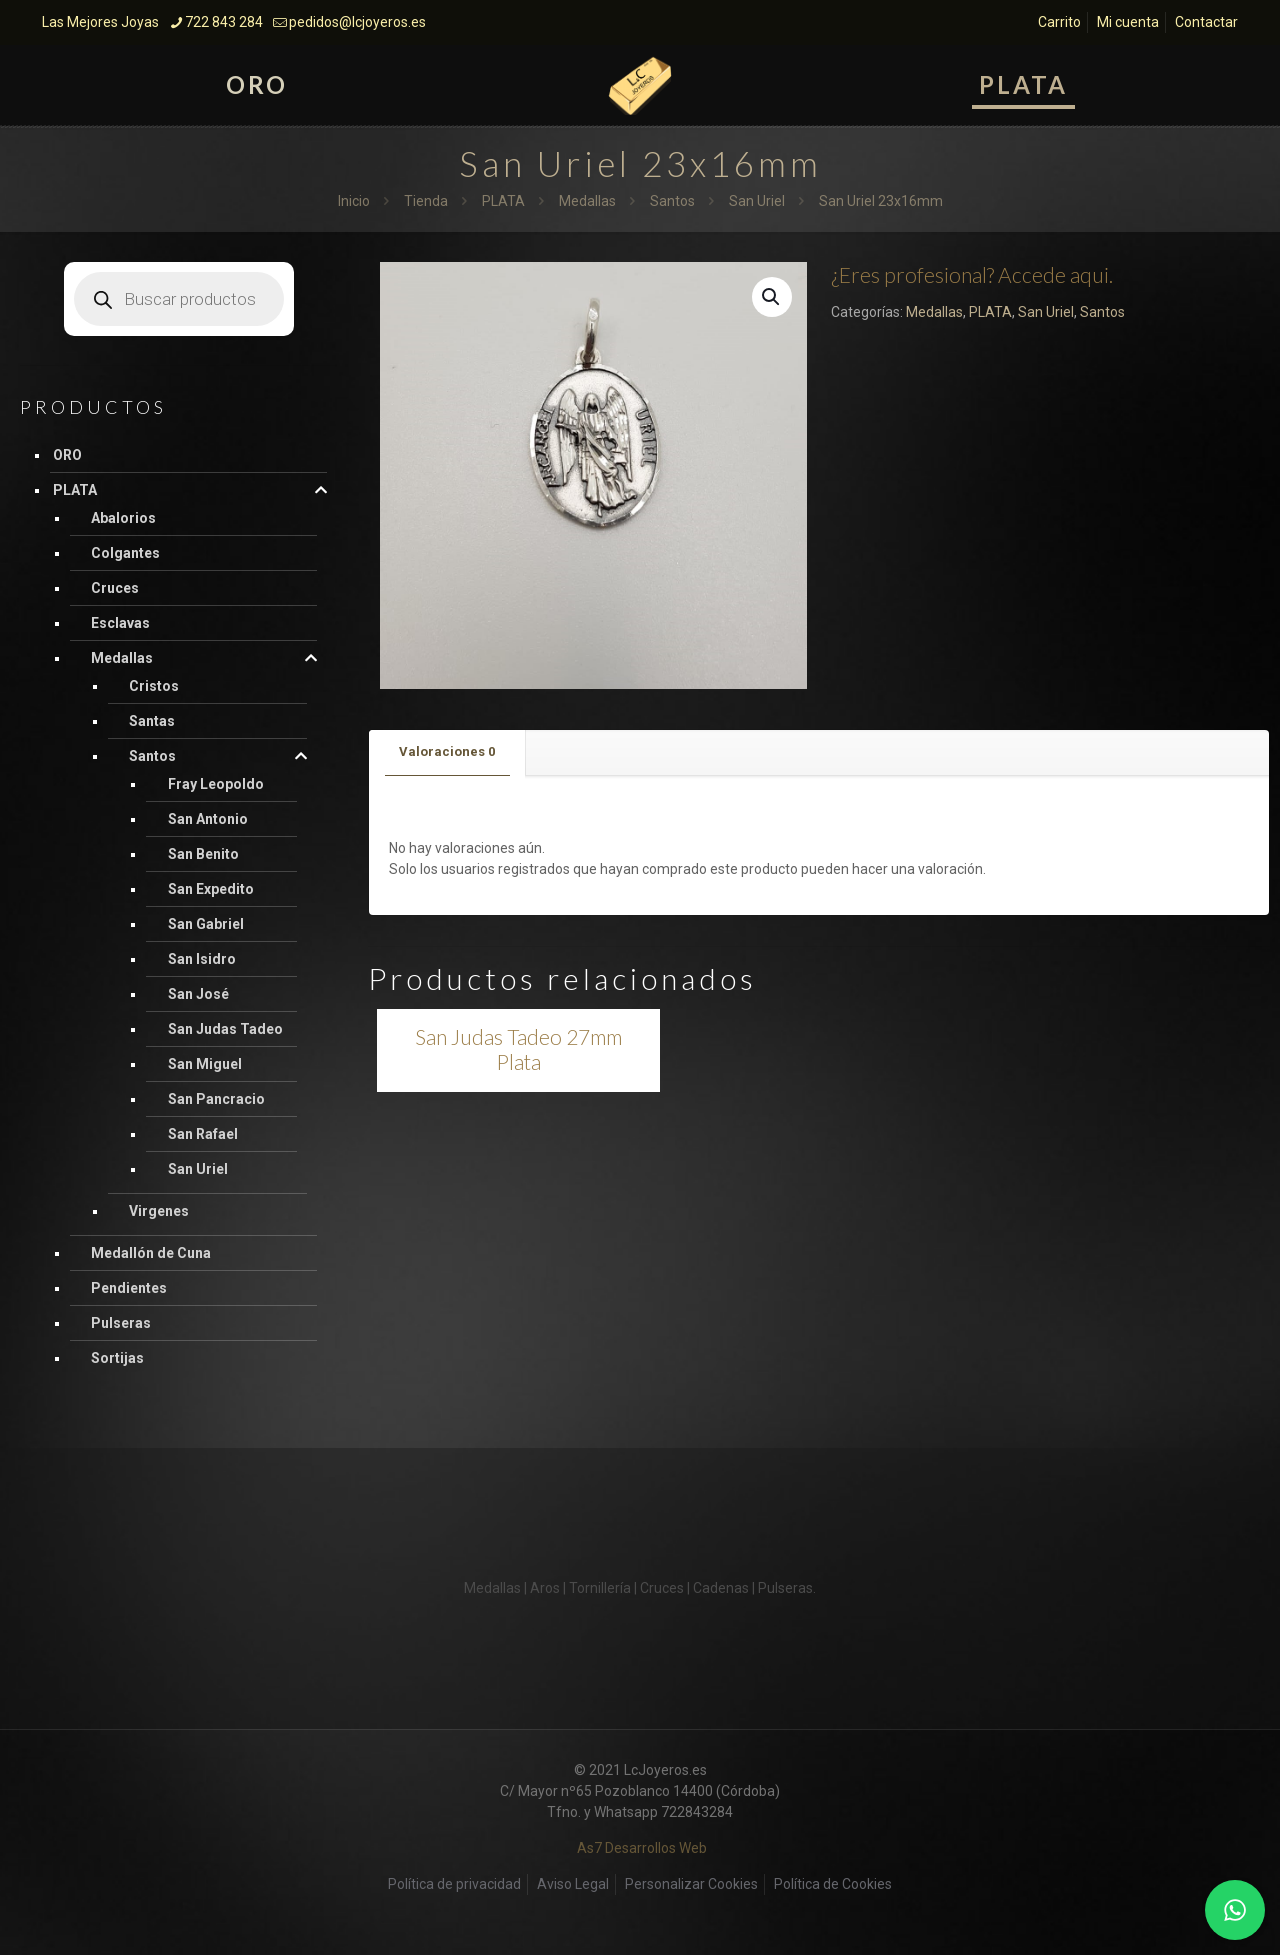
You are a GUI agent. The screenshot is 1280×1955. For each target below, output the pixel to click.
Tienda (426, 201)
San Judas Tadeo (225, 1029)
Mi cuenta (1128, 22)
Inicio (354, 201)
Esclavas (120, 623)
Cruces (115, 588)
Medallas (587, 201)
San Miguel (205, 1064)
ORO (67, 455)
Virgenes (159, 1211)
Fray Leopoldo (216, 784)
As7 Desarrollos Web (642, 1848)
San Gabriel (206, 924)
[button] (772, 297)
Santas (152, 721)
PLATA (503, 201)
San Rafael (203, 1134)
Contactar (1206, 22)
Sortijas (117, 1358)
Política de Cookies (833, 1884)
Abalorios (123, 518)
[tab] (447, 752)
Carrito (1059, 22)
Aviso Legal (573, 1884)
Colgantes (125, 553)
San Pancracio (216, 1099)
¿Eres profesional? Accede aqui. (972, 274)
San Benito (203, 854)
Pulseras (121, 1323)
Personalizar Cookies (691, 1884)
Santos (672, 201)
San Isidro (202, 959)
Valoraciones (447, 751)
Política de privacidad (454, 1884)
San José (198, 994)
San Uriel (757, 201)
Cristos (154, 686)
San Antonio (208, 819)
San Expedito (211, 889)
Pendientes (129, 1288)
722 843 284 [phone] (224, 22)
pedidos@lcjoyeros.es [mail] (357, 22)
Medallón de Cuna (151, 1253)
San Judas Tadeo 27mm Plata (518, 1049)
